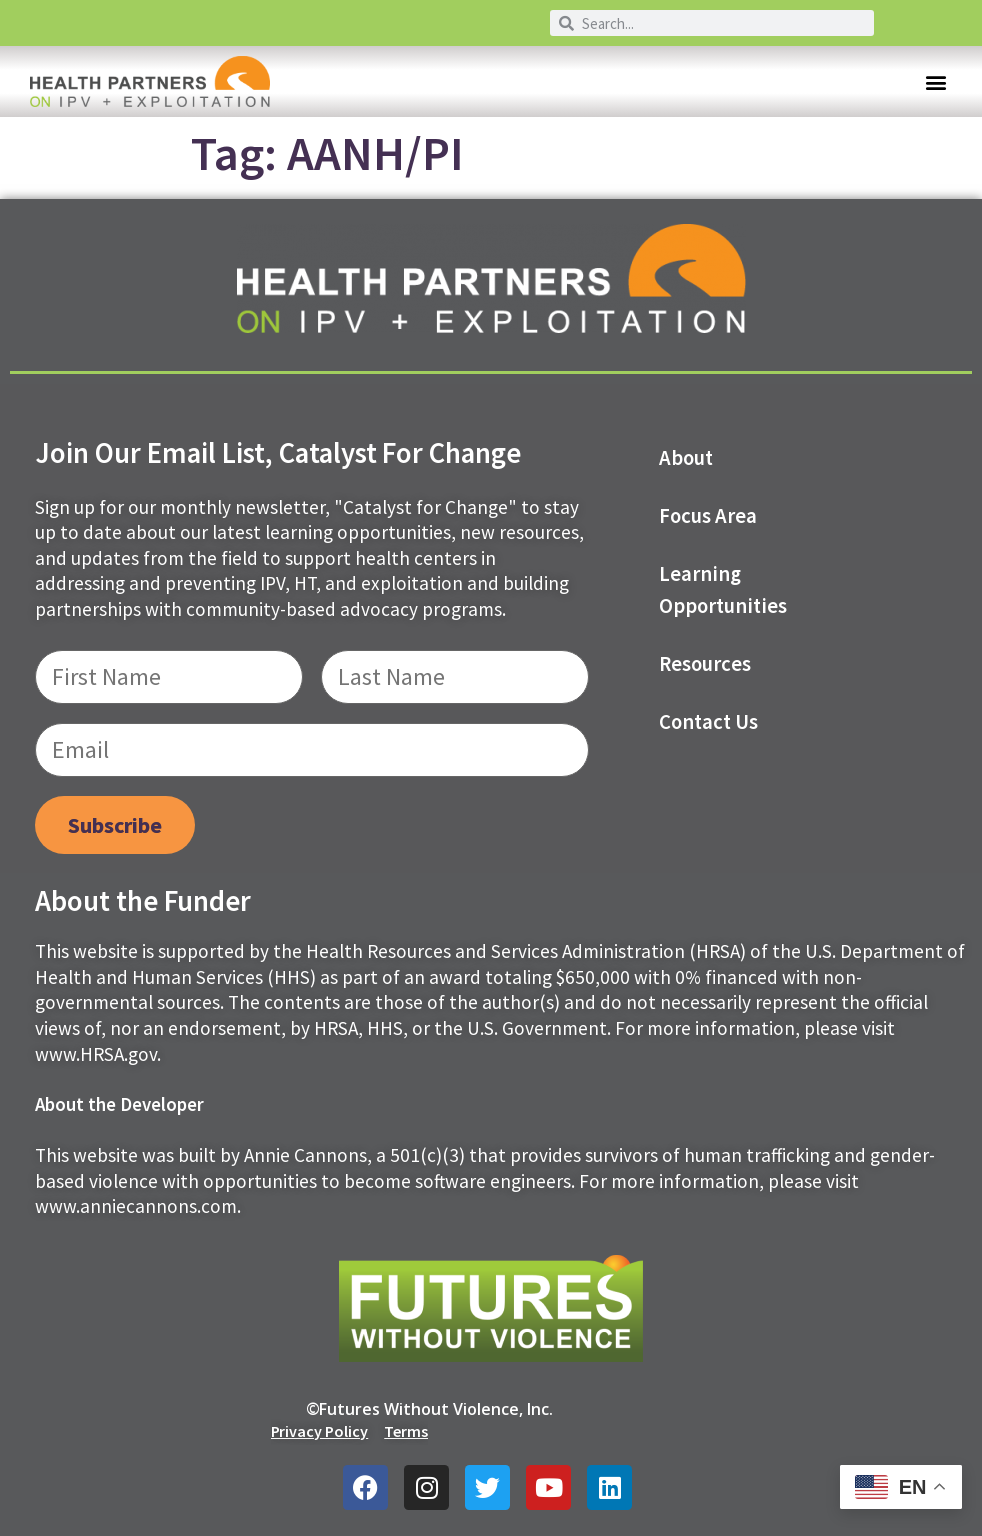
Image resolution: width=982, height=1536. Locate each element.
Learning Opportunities (723, 590)
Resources (705, 664)
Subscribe (115, 825)
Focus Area (708, 516)
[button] (935, 81)
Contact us (708, 722)
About (686, 458)
